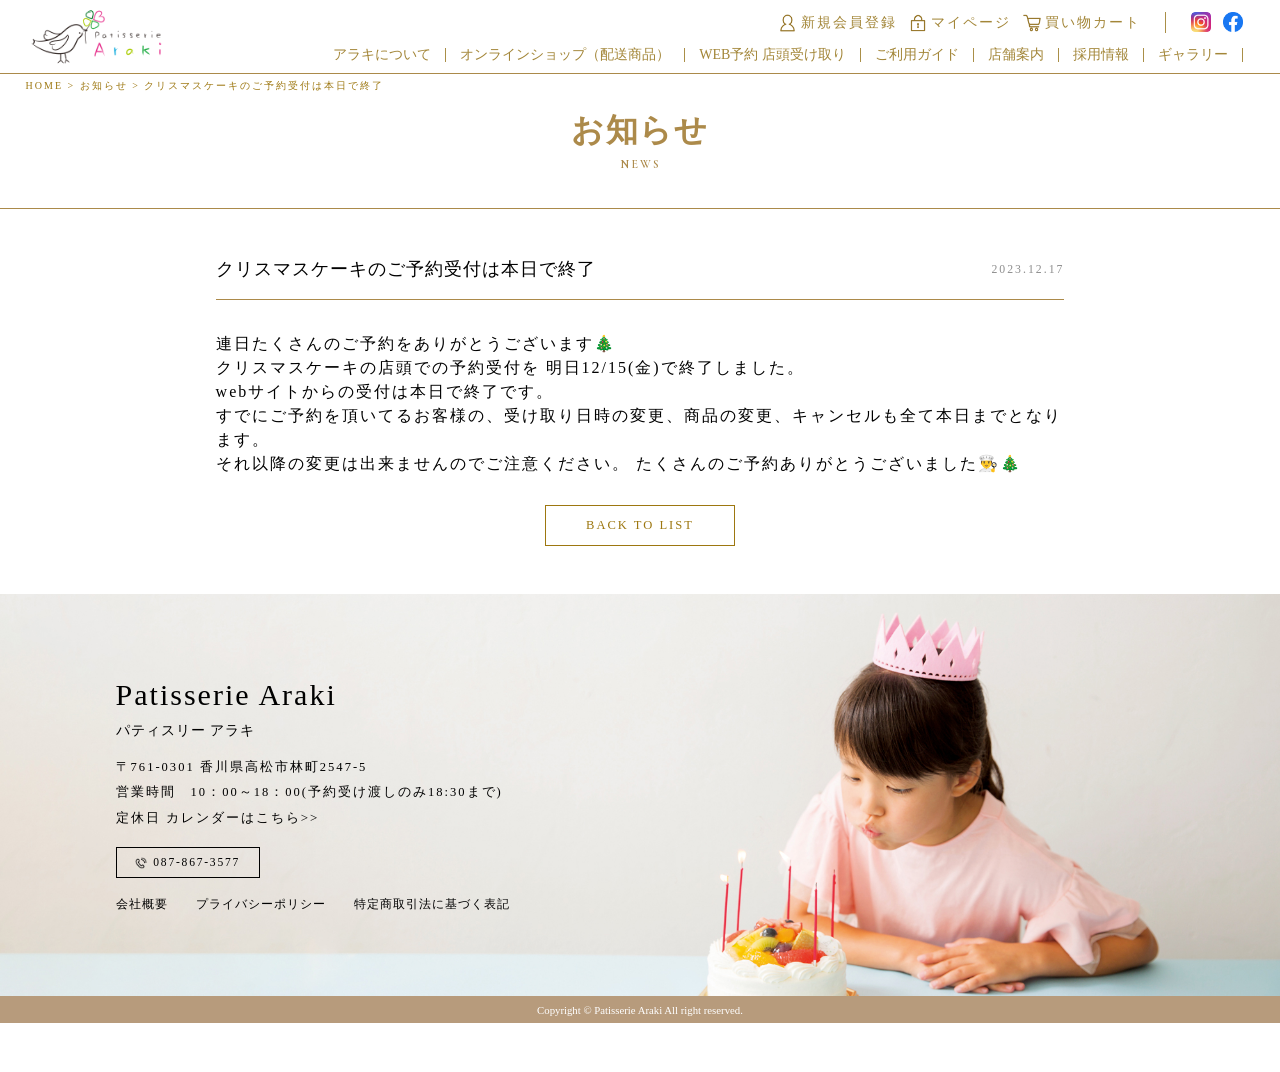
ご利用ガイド (928, 57)
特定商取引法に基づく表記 (432, 940)
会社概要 (142, 940)
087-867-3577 (196, 899)
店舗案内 (1027, 57)
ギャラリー (1204, 57)
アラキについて (394, 57)
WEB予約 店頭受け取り (784, 57)
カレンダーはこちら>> (243, 853)
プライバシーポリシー (261, 940)
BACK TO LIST (640, 547)
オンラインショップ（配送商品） (577, 57)
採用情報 (1112, 57)
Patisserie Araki (226, 742)
